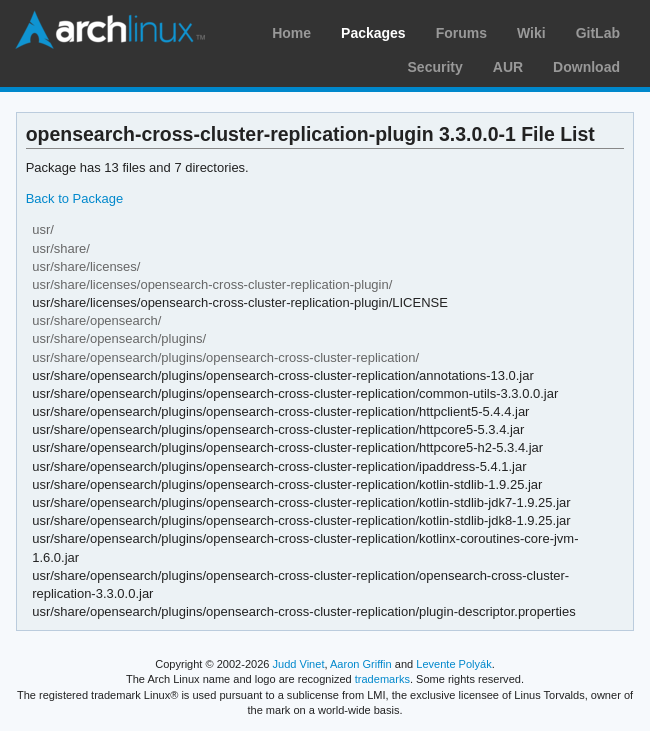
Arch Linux (110, 30)
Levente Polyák (453, 664)
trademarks (382, 679)
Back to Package (74, 198)
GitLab (598, 33)
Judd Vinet (299, 664)
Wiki (531, 33)
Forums (461, 33)
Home (291, 33)
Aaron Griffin (361, 664)
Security (435, 67)
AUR (508, 67)
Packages (373, 33)
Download (586, 67)
